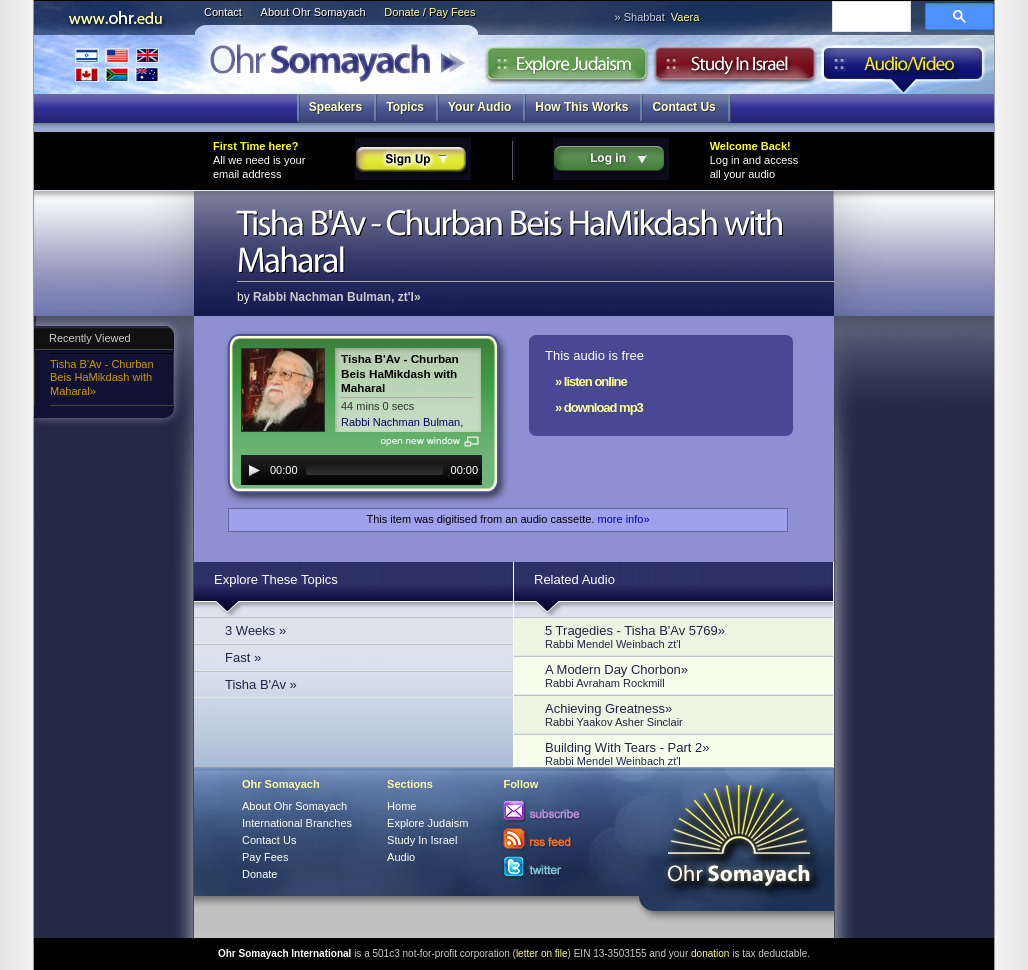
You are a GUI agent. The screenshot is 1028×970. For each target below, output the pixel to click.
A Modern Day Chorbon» (679, 675)
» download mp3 (599, 407)
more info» (624, 519)
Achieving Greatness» (679, 714)
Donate (259, 874)
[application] (361, 470)
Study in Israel (735, 69)
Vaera (685, 17)
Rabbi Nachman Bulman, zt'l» (337, 297)
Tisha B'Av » (261, 684)
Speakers (335, 107)
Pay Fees (265, 857)
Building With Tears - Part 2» (679, 753)
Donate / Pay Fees (429, 12)
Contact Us (683, 107)
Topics (405, 107)
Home (401, 806)
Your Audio (479, 107)
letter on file (542, 953)
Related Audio (574, 579)
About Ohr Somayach (313, 12)
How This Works (581, 107)
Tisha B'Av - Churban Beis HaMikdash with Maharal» (102, 377)
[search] (869, 18)
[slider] (374, 470)
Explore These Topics (276, 579)
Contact (223, 12)
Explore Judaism (566, 69)
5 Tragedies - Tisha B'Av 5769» (679, 636)
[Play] (254, 470)
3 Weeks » (255, 630)
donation (710, 953)
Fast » (243, 657)
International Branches (117, 64)
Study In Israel (422, 840)
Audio (903, 69)
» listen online (591, 381)
